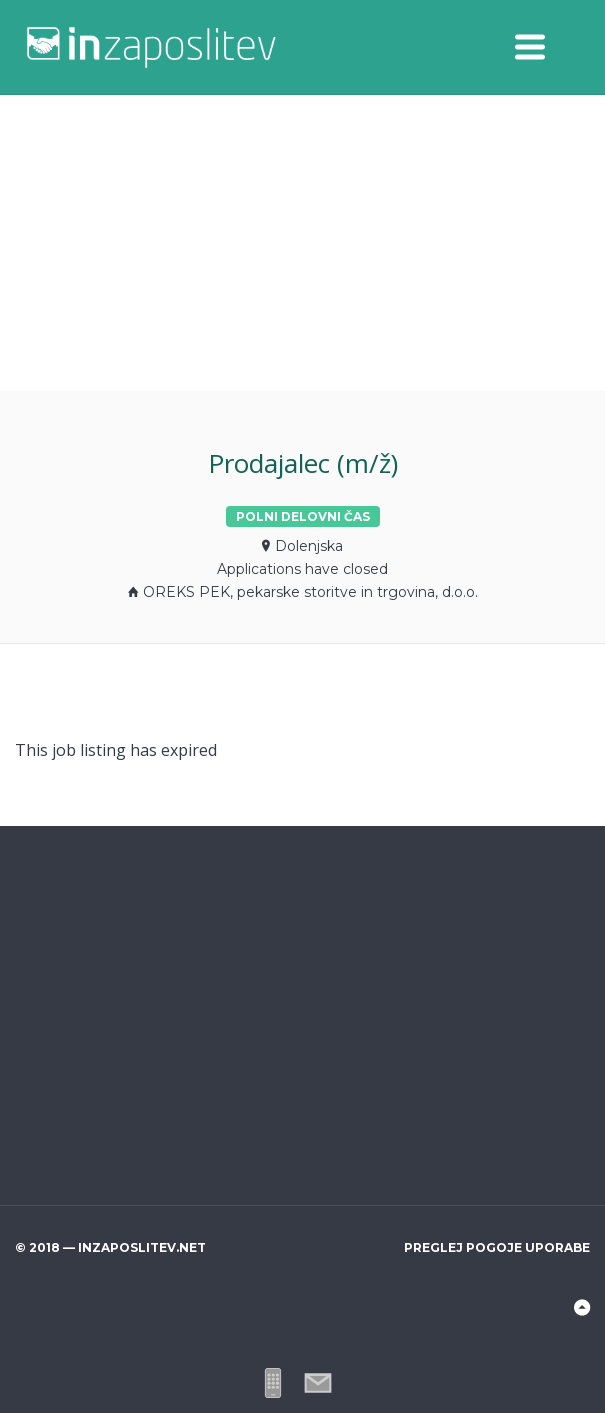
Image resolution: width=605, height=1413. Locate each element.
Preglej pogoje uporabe (497, 1247)
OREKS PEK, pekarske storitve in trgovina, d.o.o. (310, 592)
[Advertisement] (302, 243)
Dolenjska (309, 546)
